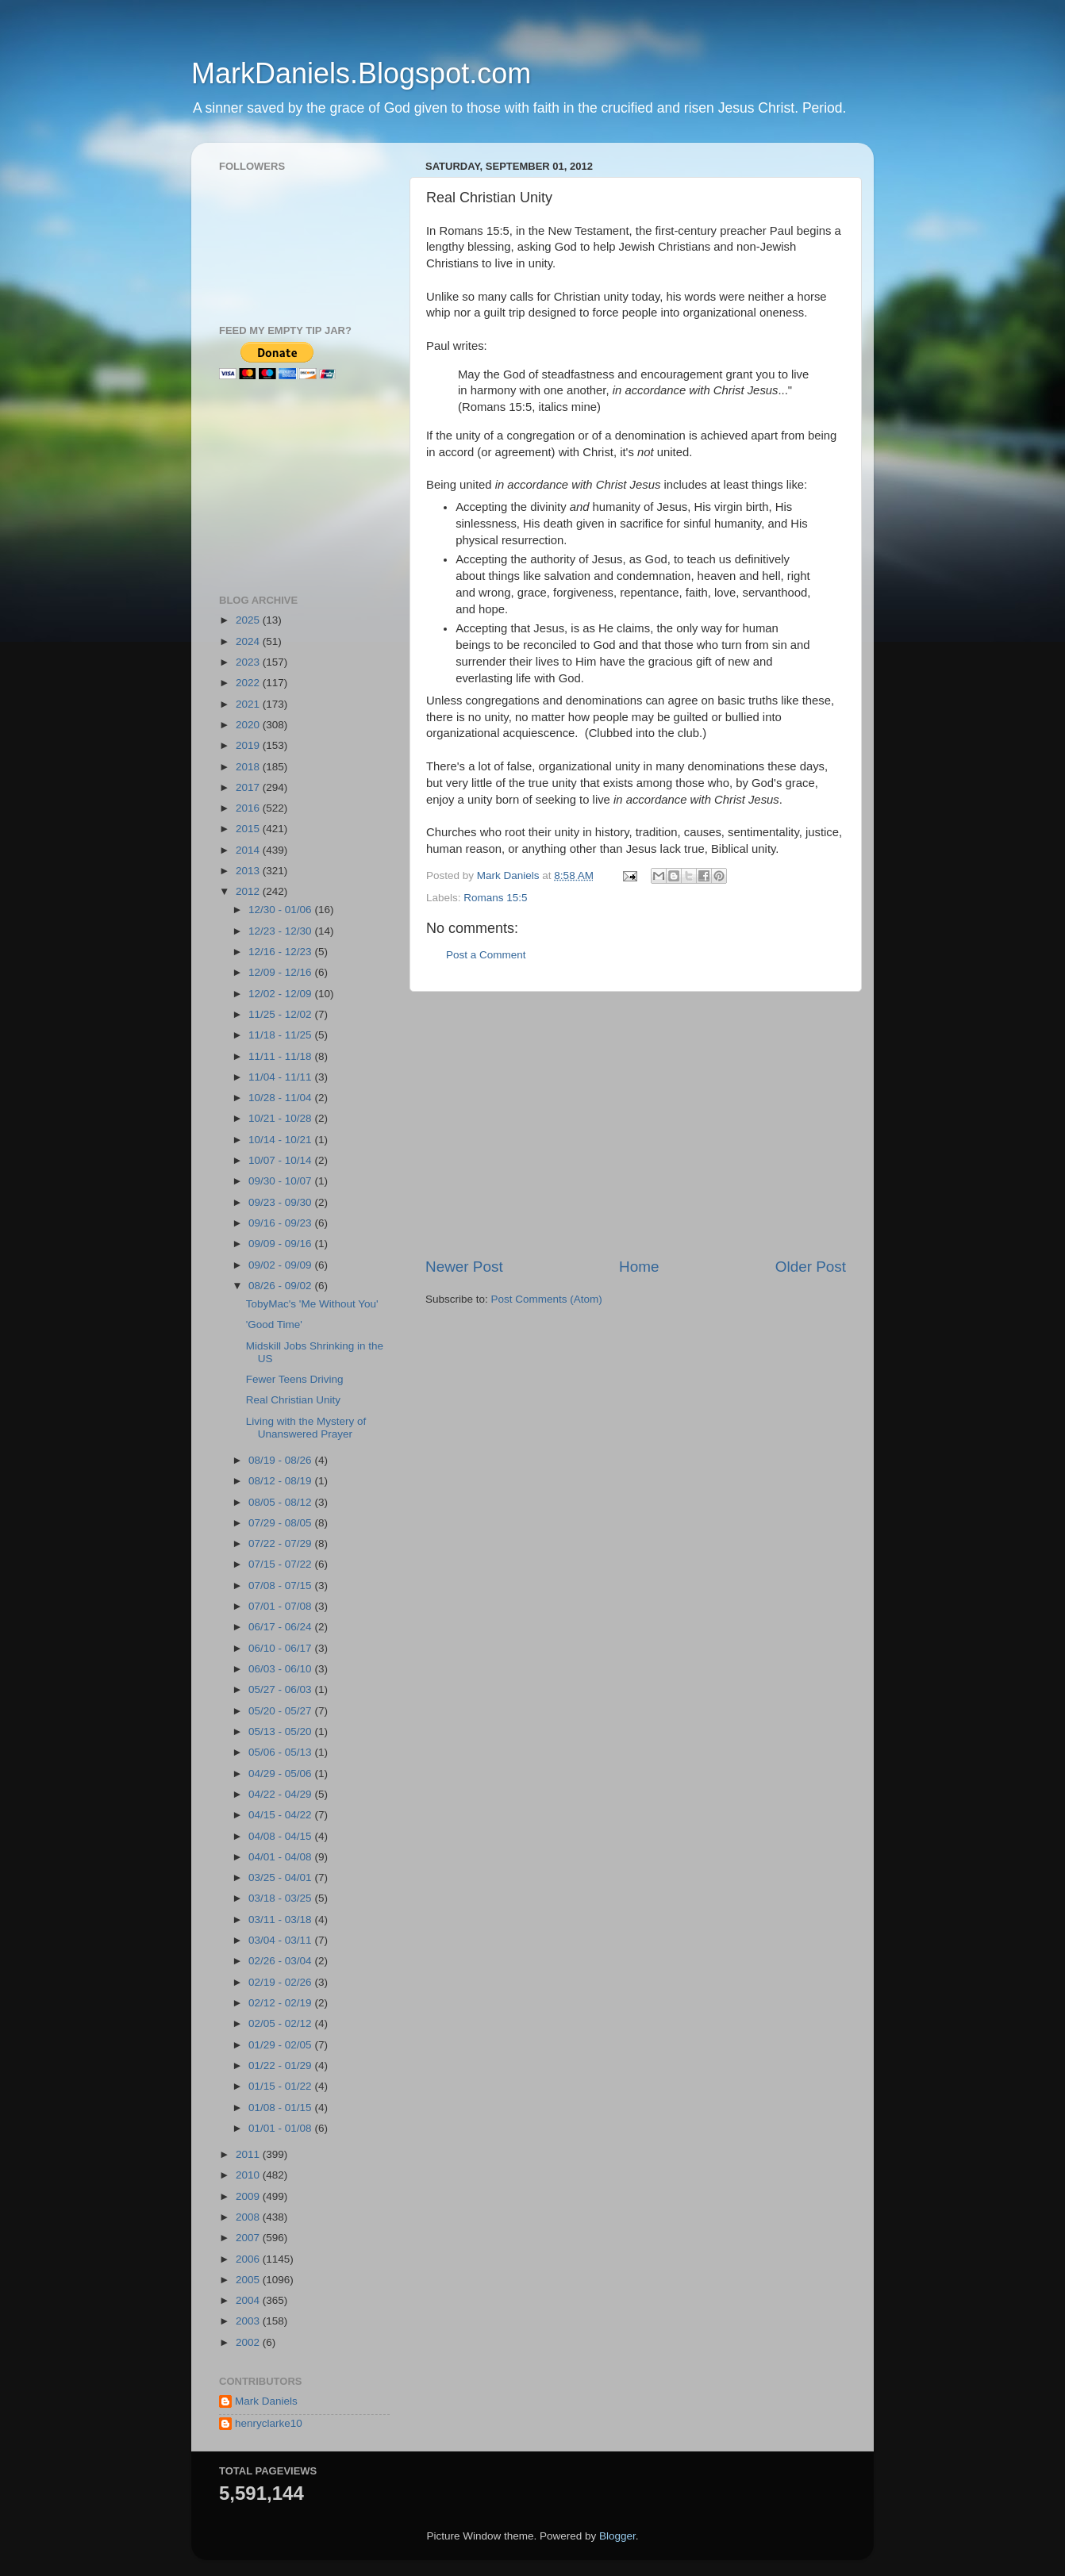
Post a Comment (486, 955)
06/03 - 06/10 (281, 1669)
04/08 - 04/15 (281, 1836)
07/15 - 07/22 (281, 1564)
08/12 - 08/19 (281, 1481)
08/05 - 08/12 (281, 1502)
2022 (249, 683)
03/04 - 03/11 (281, 1940)
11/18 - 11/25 (281, 1035)
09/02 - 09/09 (281, 1265)
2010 (249, 2175)
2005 (249, 2280)
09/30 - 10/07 (281, 1181)
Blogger (617, 2536)
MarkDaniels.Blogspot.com (361, 73)
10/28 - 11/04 (281, 1098)
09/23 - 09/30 (281, 1202)
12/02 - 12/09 (281, 994)
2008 (249, 2217)
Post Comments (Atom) (546, 1299)
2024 (249, 641)
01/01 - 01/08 (281, 2128)
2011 (249, 2154)
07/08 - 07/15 (281, 1585)
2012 (249, 891)
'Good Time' (274, 1324)
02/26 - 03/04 (281, 1961)
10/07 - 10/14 (281, 1160)
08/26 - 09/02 (281, 1286)
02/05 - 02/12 (281, 2023)
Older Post (810, 1266)
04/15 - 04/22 (281, 1815)
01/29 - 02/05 (281, 2045)
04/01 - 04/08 (281, 1857)
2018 (249, 767)
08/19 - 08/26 (281, 1460)
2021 (249, 704)
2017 (249, 787)
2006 (249, 2259)
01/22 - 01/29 (281, 2065)
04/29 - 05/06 (281, 1773)
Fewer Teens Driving (295, 1379)
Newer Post (464, 1266)
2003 (249, 2321)
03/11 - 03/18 (281, 1919)
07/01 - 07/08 (281, 1606)
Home (639, 1266)
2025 (249, 620)
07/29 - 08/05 (281, 1523)
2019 (249, 745)
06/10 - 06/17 (281, 1648)
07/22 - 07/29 (281, 1543)
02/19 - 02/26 (281, 1982)
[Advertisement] (635, 1124)
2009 (249, 2196)
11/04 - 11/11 (281, 1077)
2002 (249, 2342)
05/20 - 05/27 (281, 1711)
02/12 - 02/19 (281, 2003)
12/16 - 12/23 (281, 952)
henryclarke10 (268, 2423)
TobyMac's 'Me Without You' (312, 1304)
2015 (249, 829)
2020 (249, 725)
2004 (249, 2300)
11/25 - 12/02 (281, 1014)
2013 (249, 871)
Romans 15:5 (495, 898)
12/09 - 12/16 (281, 972)
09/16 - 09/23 (281, 1223)
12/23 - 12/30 (281, 931)
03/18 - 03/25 (281, 1898)
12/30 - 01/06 (281, 910)
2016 (249, 808)
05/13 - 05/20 (281, 1731)
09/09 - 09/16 (281, 1244)
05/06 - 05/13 (281, 1752)
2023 (249, 662)
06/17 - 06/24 (281, 1627)
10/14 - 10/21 (281, 1140)
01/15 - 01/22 (281, 2086)
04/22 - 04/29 (281, 1794)
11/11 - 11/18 (281, 1056)
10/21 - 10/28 (281, 1118)
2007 (249, 2238)
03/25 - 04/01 (281, 1877)
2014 (249, 850)
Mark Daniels (266, 2401)
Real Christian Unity (293, 1400)
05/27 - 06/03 (281, 1689)
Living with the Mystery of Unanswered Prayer (306, 1427)
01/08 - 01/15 (281, 2107)
